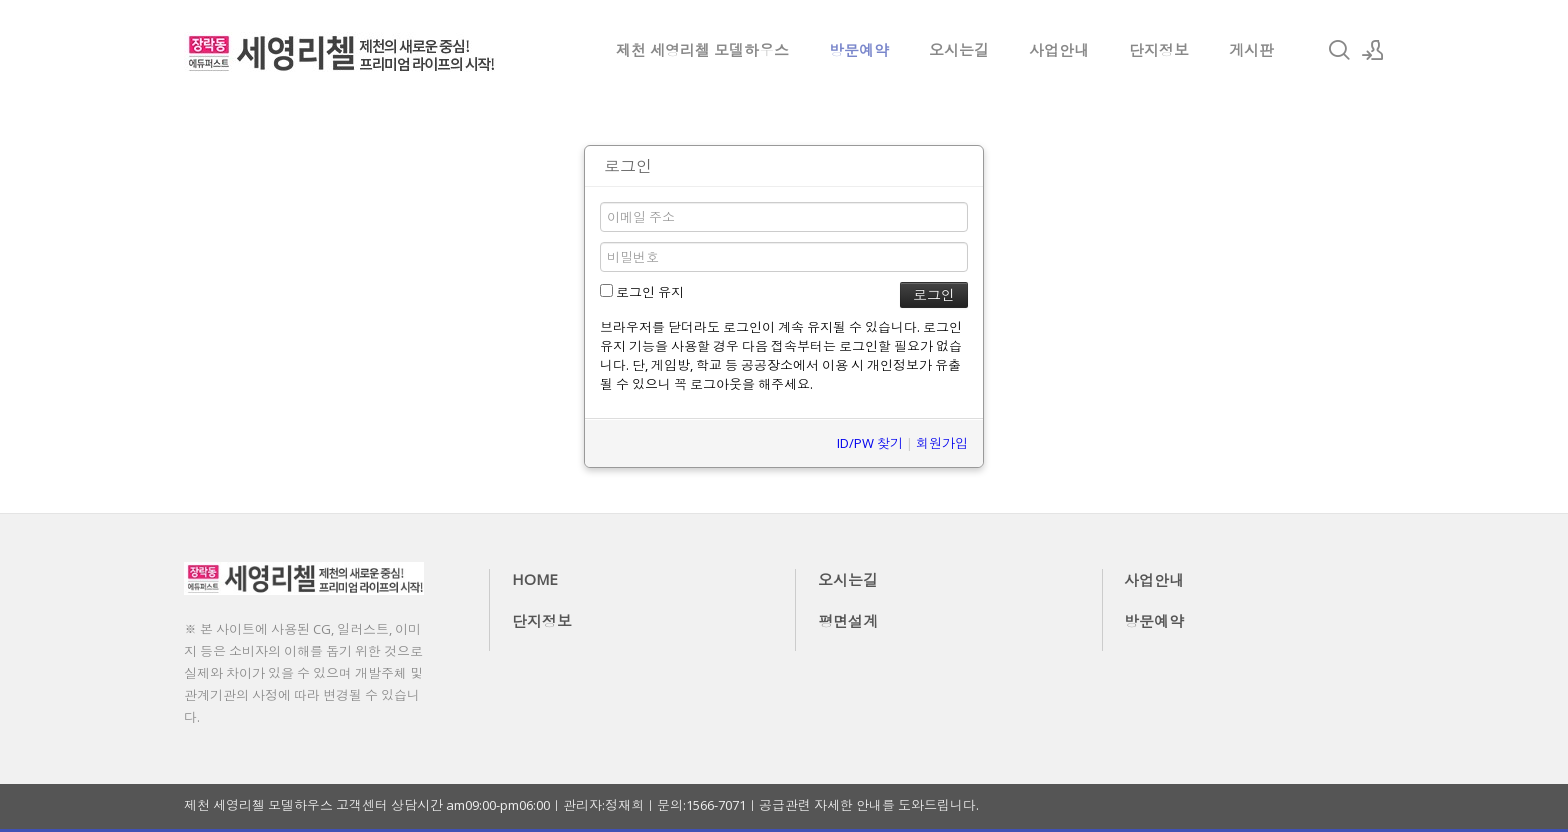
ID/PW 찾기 (870, 443)
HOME (535, 579)
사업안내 (1059, 50)
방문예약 (859, 50)
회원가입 (942, 443)
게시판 (1251, 50)
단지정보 (1159, 50)
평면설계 (848, 621)
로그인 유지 (642, 292)
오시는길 (959, 50)
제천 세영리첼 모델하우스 (702, 50)
